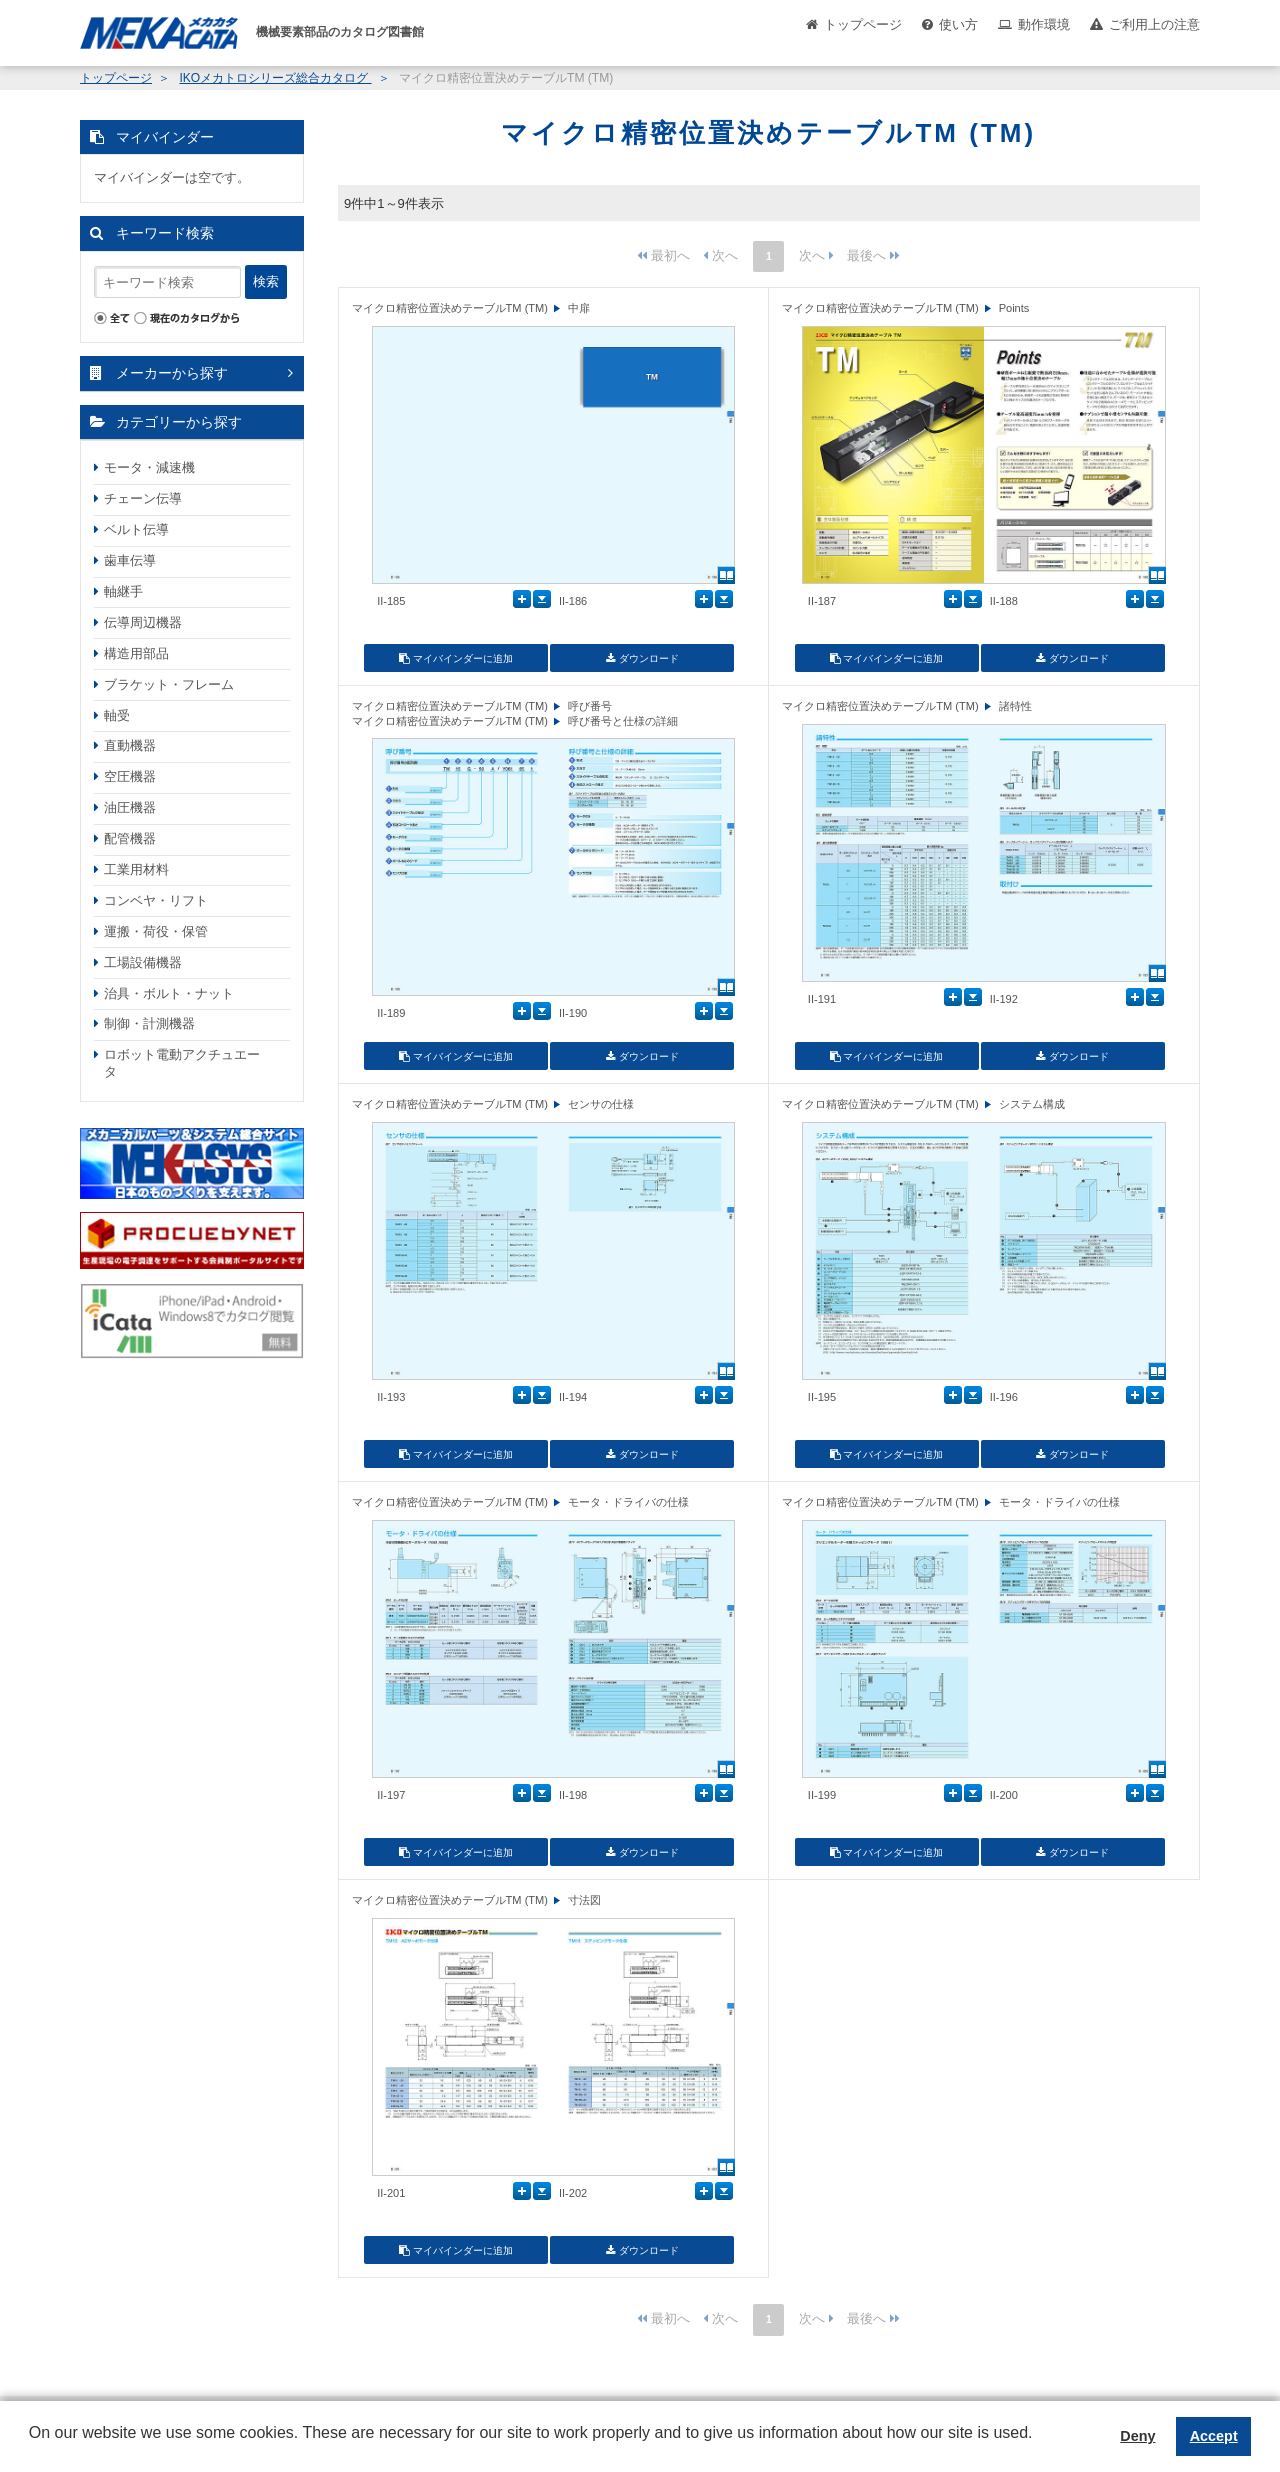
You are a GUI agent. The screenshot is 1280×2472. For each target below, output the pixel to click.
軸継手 (123, 591)
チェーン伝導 (143, 498)
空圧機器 (130, 776)
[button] (32, 2448)
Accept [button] (1214, 2436)
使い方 (958, 24)
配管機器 (130, 838)
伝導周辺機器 (143, 622)
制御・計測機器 (149, 1023)
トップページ (863, 24)
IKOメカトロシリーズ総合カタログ (275, 78)
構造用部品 (136, 653)
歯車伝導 (130, 560)
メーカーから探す (172, 373)
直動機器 (130, 745)
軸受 (117, 715)
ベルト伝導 (136, 529)
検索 (266, 281)
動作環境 (1044, 24)
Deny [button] (1137, 2436)
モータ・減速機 (149, 467)
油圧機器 (130, 807)
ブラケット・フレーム (169, 684)
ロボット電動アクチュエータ (182, 1063)
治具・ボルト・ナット (169, 993)
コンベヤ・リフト (156, 900)
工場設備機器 (143, 962)
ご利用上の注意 (1154, 24)
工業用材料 (136, 869)
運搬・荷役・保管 (156, 931)
